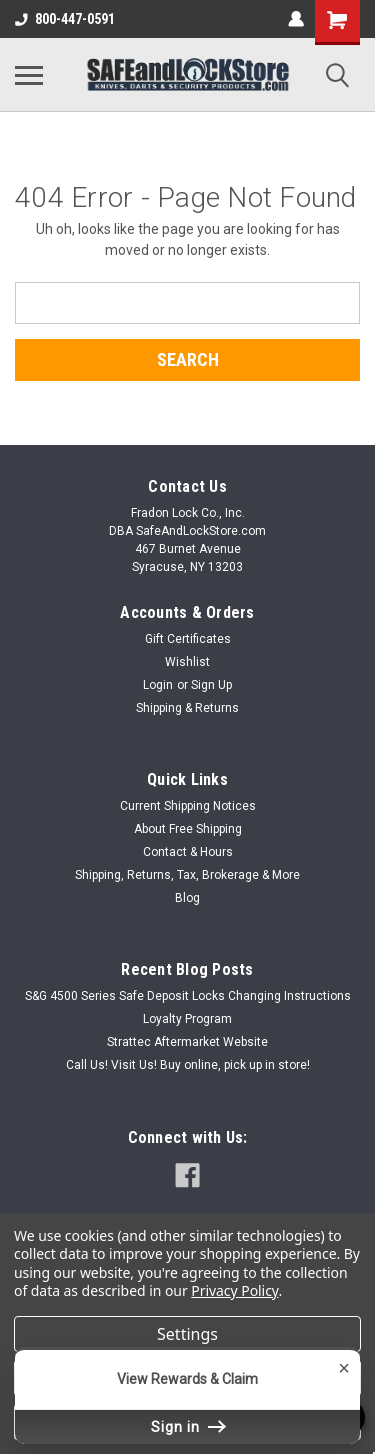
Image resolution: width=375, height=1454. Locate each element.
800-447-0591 (65, 19)
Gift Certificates (188, 639)
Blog (187, 898)
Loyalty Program (187, 1019)
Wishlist (187, 662)
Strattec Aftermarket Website (187, 1042)
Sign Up (211, 685)
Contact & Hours (188, 852)
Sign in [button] (188, 1427)
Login (158, 685)
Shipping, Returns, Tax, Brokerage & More (187, 875)
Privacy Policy (234, 1290)
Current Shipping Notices (188, 806)
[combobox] (187, 303)
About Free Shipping (188, 829)
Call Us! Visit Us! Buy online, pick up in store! (188, 1065)
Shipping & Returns (187, 708)
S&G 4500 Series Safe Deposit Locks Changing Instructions (188, 996)
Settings (187, 1334)
